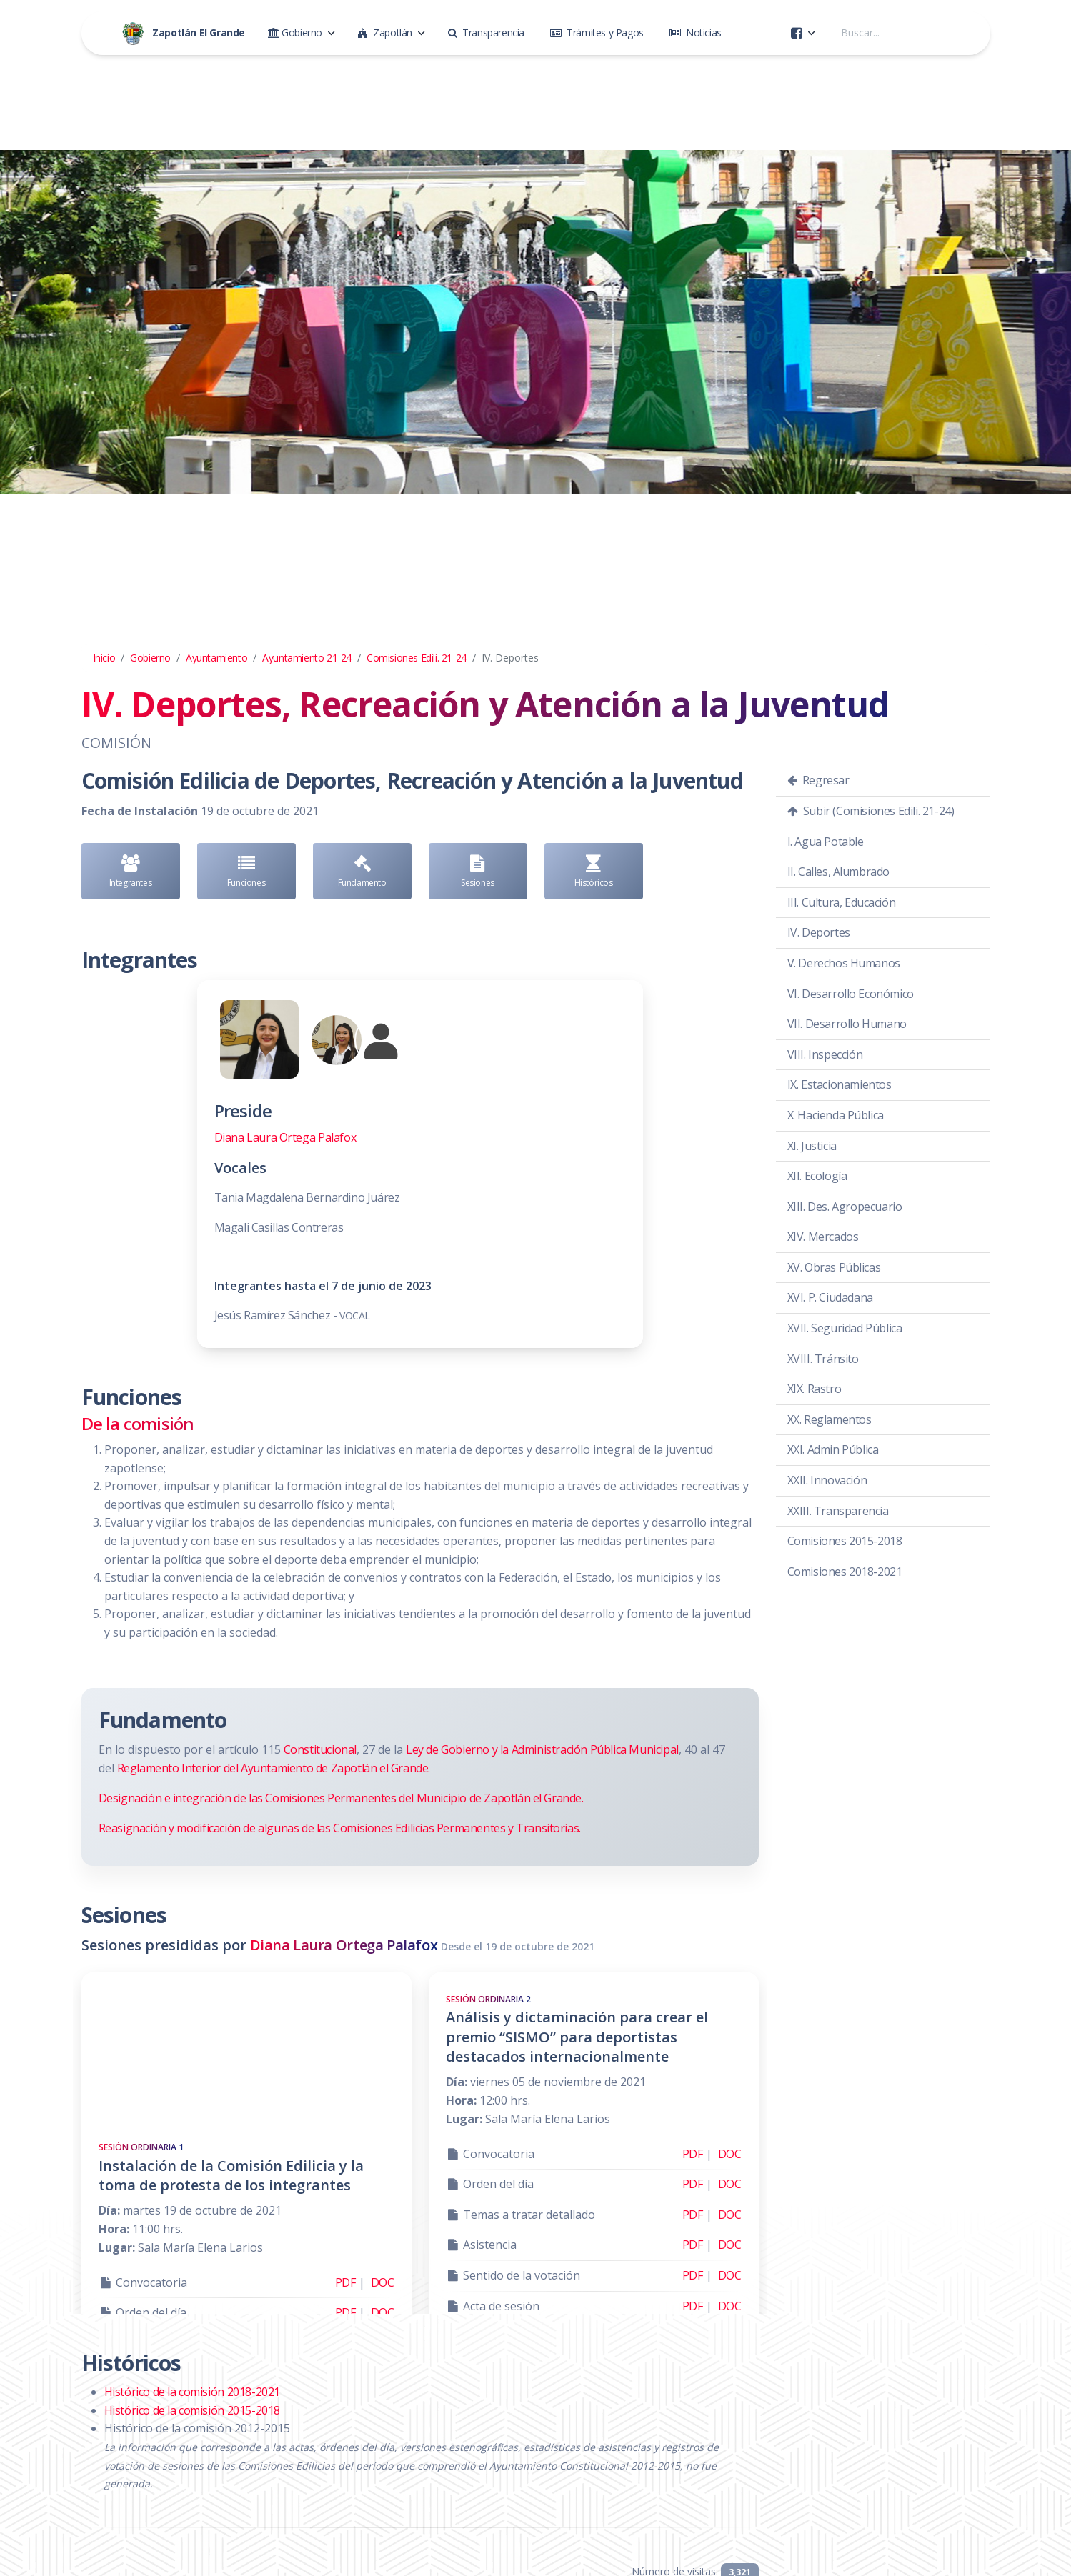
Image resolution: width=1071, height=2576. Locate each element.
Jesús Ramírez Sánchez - (292, 1315)
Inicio (104, 657)
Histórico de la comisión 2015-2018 (192, 2410)
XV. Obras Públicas (834, 1267)
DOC (382, 2282)
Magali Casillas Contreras (280, 1227)
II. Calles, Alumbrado (838, 871)
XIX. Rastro (814, 1389)
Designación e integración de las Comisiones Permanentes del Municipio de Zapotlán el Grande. (341, 1798)
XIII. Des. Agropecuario (844, 1206)
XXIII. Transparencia (838, 1511)
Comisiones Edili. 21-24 (417, 657)
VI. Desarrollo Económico (850, 994)
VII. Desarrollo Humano (847, 1024)
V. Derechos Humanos (843, 963)
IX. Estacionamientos (839, 1084)
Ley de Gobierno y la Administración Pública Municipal (542, 1749)
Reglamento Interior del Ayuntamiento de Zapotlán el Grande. (273, 1768)
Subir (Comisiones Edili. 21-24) (871, 811)
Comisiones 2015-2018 (844, 1541)
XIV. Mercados (823, 1236)
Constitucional (320, 1749)
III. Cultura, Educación (841, 902)
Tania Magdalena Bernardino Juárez (307, 1197)
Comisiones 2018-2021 (844, 1571)
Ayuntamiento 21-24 (307, 657)
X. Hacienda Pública (835, 1115)
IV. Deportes (818, 932)
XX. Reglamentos (829, 1419)
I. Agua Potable (825, 841)
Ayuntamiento (216, 657)
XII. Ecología (817, 1176)
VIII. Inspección (825, 1054)
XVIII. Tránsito (823, 1359)
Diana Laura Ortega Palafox (285, 1137)
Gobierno (150, 657)
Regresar (818, 780)
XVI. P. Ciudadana (830, 1297)
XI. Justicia (812, 1146)
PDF (345, 2282)
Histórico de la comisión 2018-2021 (192, 2392)
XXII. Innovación (827, 1480)
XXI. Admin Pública (833, 1449)
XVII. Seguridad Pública (844, 1328)
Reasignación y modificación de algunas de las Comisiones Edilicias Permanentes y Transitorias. (340, 1828)
